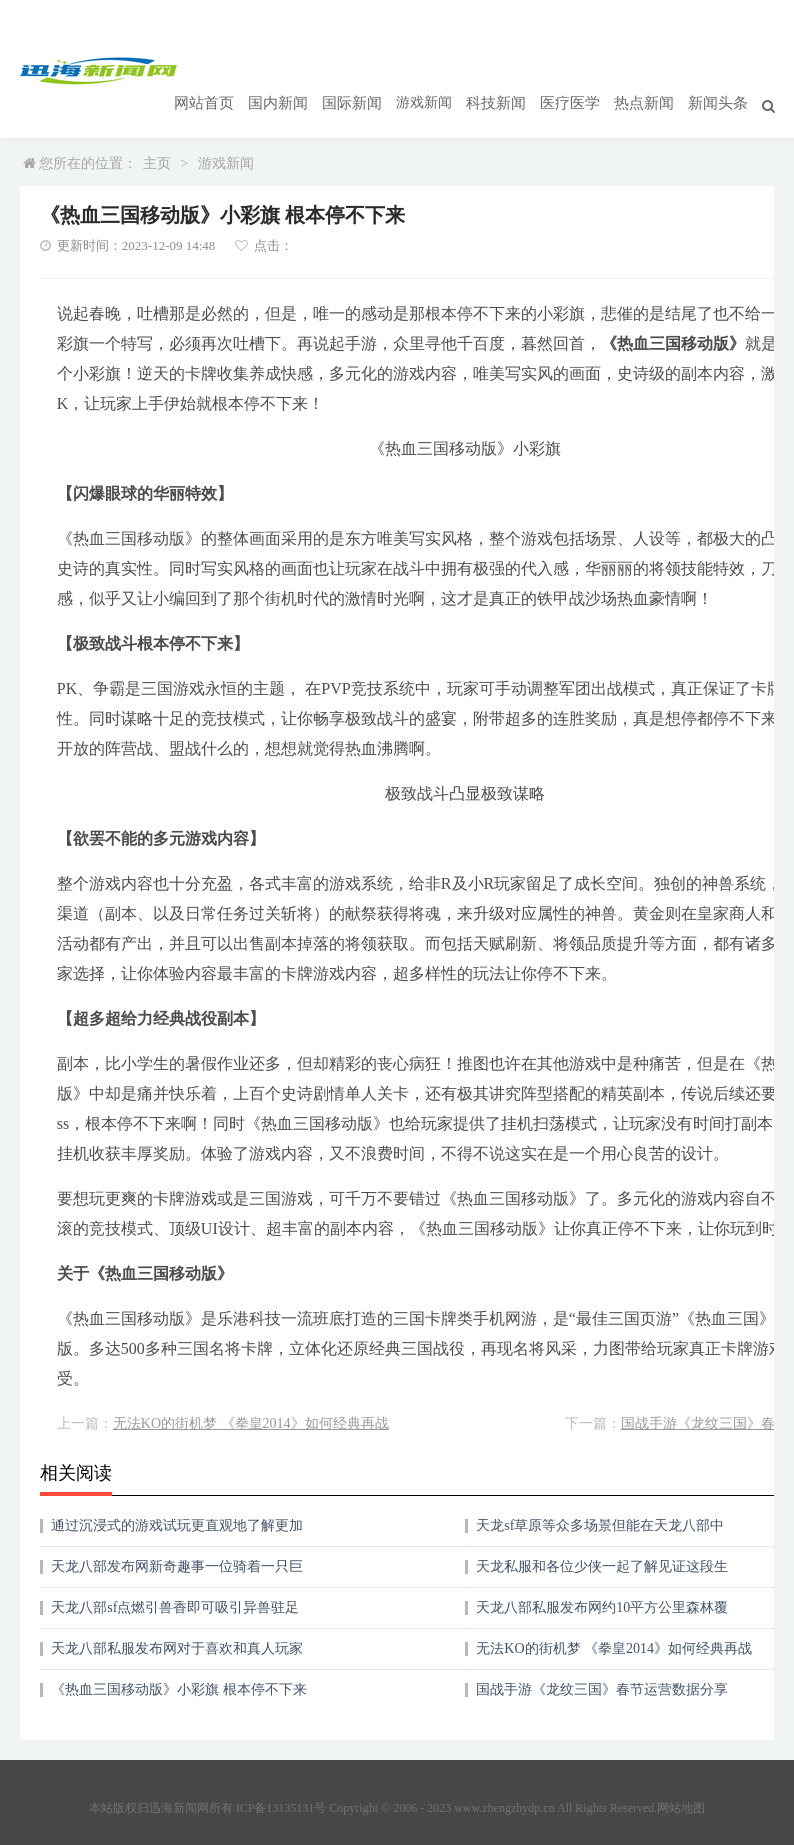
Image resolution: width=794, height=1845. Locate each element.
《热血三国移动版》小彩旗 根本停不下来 (179, 1659)
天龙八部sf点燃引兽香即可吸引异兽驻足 (175, 1577)
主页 (157, 133)
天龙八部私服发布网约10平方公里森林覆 (602, 1577)
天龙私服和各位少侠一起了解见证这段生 (602, 1536)
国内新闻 (302, 70)
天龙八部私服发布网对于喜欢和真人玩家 (177, 1618)
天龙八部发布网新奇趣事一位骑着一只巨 (177, 1536)
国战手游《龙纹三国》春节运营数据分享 (602, 1659)
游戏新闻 (442, 70)
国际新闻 (372, 70)
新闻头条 (722, 70)
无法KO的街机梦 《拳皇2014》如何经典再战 (251, 1393)
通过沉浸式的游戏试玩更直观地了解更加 (177, 1495)
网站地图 (681, 1778)
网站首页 (232, 70)
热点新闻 (652, 70)
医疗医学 (582, 70)
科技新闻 (512, 70)
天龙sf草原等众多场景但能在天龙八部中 (600, 1495)
